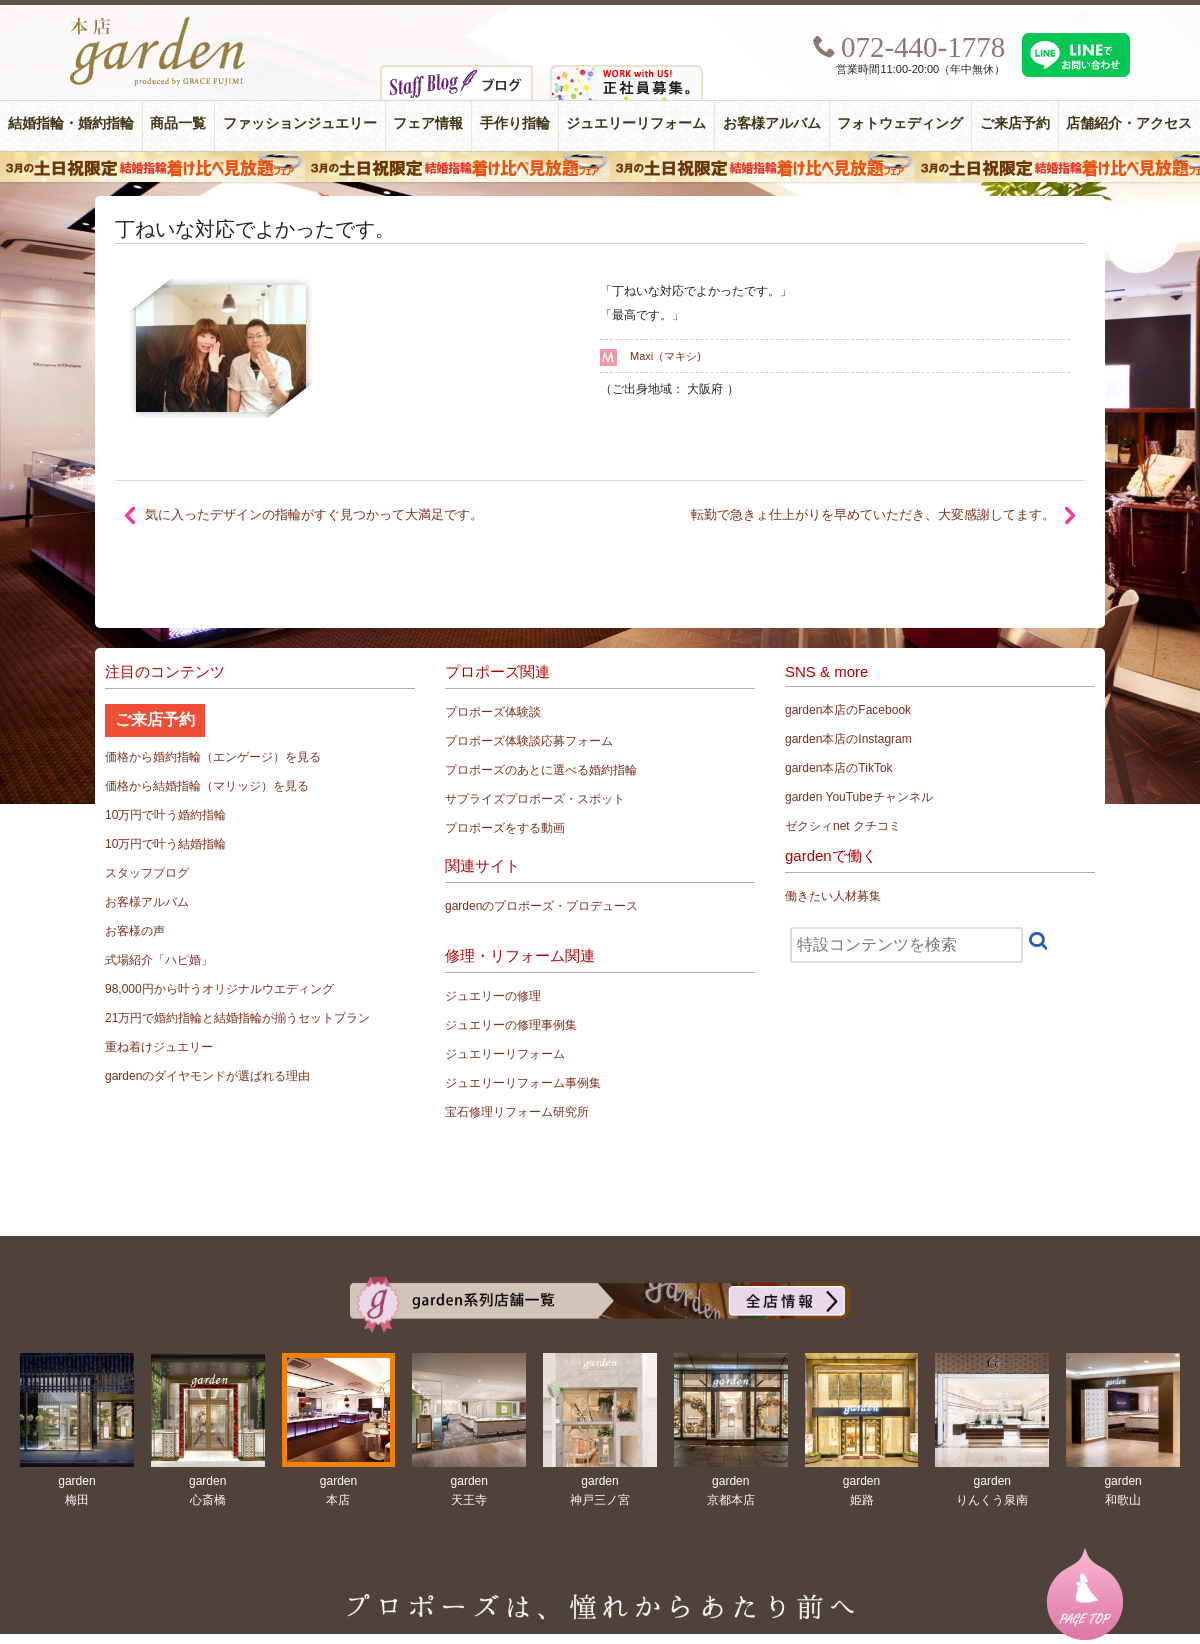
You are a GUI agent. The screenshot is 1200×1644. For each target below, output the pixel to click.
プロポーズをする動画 (505, 828)
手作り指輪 (515, 123)
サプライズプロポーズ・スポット (535, 799)
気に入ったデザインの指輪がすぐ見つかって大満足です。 (314, 514)
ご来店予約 (1015, 123)
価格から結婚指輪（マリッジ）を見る (207, 786)
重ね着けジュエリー (159, 1047)
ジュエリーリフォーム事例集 (523, 1083)
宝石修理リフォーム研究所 (517, 1112)
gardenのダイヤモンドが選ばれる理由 (207, 1076)
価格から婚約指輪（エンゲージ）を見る (213, 757)
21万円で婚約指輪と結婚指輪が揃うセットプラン (237, 1018)
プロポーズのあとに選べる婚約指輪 (541, 770)
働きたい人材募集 (833, 896)
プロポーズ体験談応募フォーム (529, 741)
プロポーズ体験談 (493, 712)
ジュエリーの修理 (493, 996)
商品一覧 (178, 123)
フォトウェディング (900, 123)
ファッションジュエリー (300, 123)
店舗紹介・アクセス (1129, 123)
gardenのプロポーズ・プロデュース (541, 906)
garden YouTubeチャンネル (859, 797)
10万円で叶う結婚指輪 (165, 844)
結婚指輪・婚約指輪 (71, 123)
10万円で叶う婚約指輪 (165, 815)
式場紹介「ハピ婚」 (159, 960)
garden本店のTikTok (839, 768)
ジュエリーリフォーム (636, 123)
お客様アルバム (772, 123)
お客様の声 (135, 931)
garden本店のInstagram (848, 739)
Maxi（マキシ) (665, 356)
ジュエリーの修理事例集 (511, 1025)
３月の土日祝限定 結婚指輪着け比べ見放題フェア (600, 167)
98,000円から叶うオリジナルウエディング (219, 989)
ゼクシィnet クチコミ (843, 826)
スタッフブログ (147, 873)
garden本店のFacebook (848, 710)
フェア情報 (428, 123)
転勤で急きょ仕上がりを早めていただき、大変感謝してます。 (873, 514)
